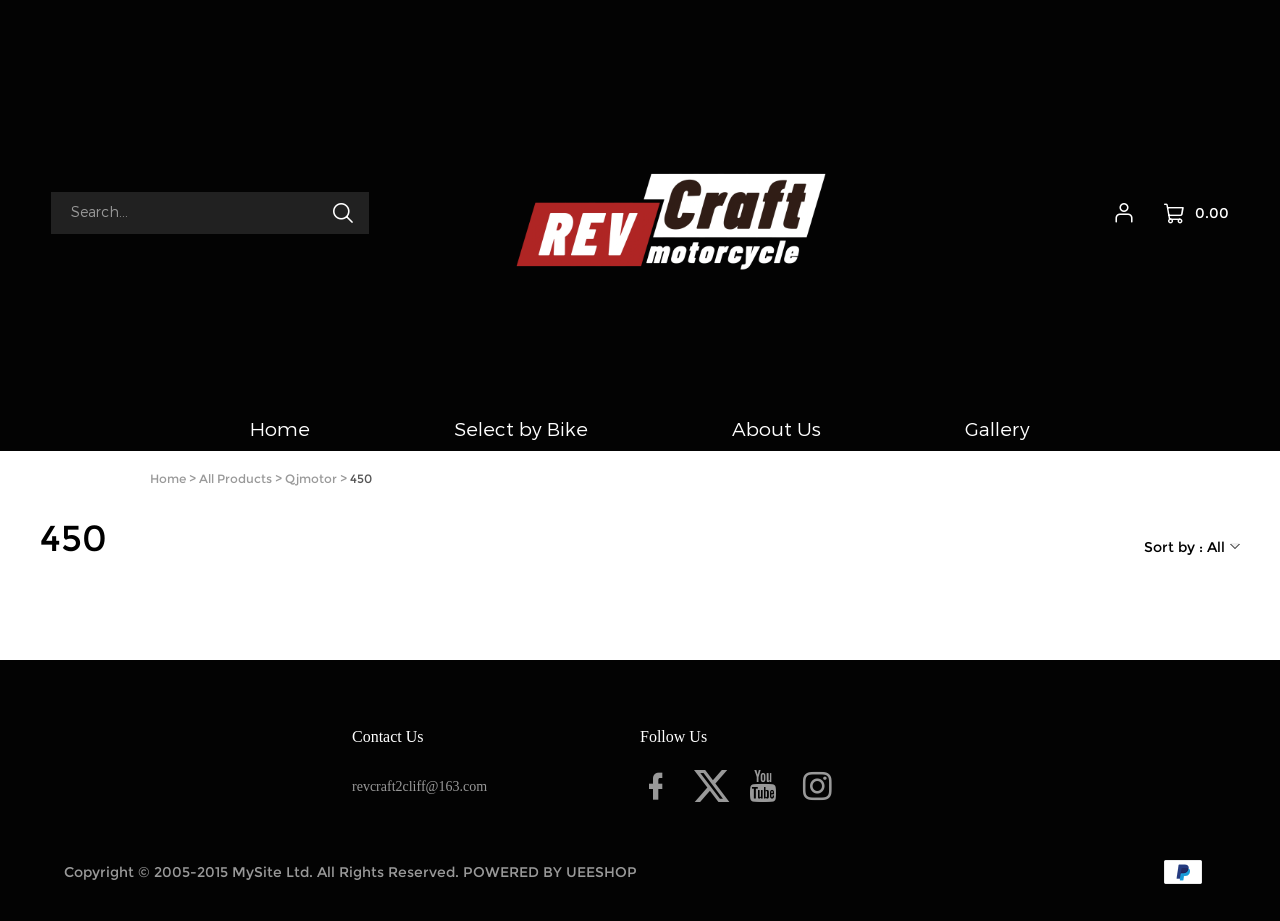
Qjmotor (311, 478)
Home (168, 478)
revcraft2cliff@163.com (419, 786)
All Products (235, 478)
